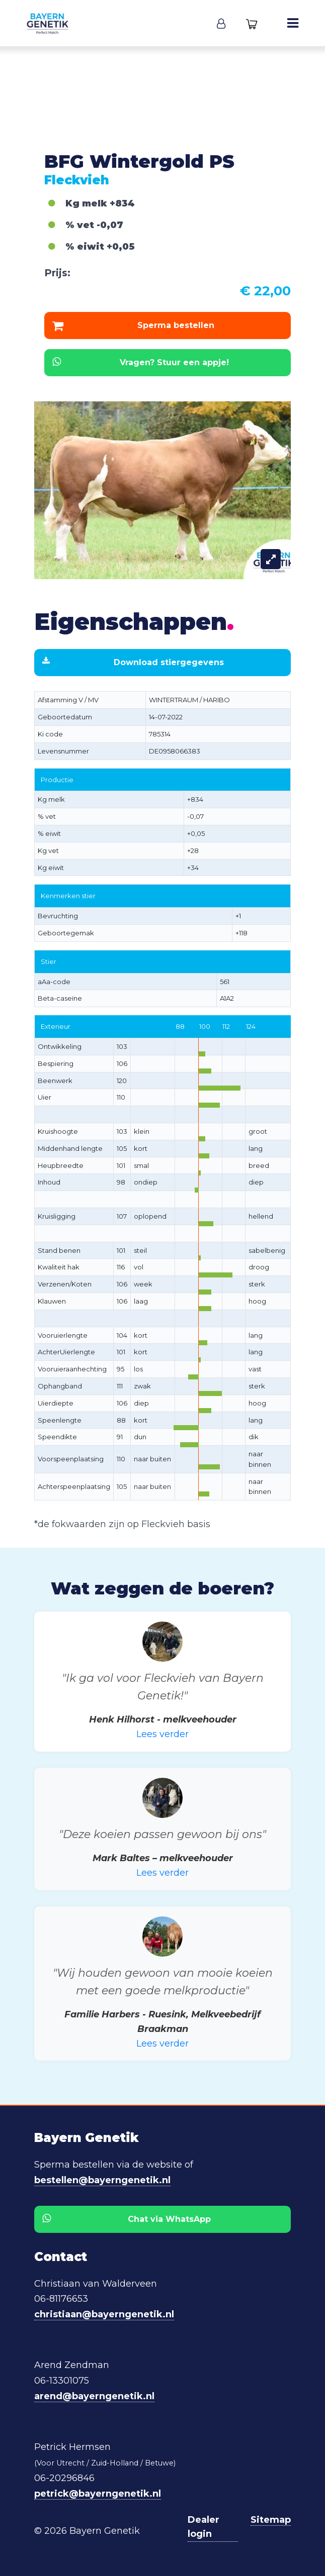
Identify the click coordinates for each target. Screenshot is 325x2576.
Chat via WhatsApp (126, 2218)
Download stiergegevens (133, 662)
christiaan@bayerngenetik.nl (104, 2314)
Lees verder (162, 1734)
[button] (221, 23)
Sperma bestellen (133, 325)
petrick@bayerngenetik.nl (97, 2493)
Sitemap (271, 2519)
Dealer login (203, 2527)
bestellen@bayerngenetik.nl (102, 2180)
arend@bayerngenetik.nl (94, 2396)
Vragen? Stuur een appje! (140, 362)
